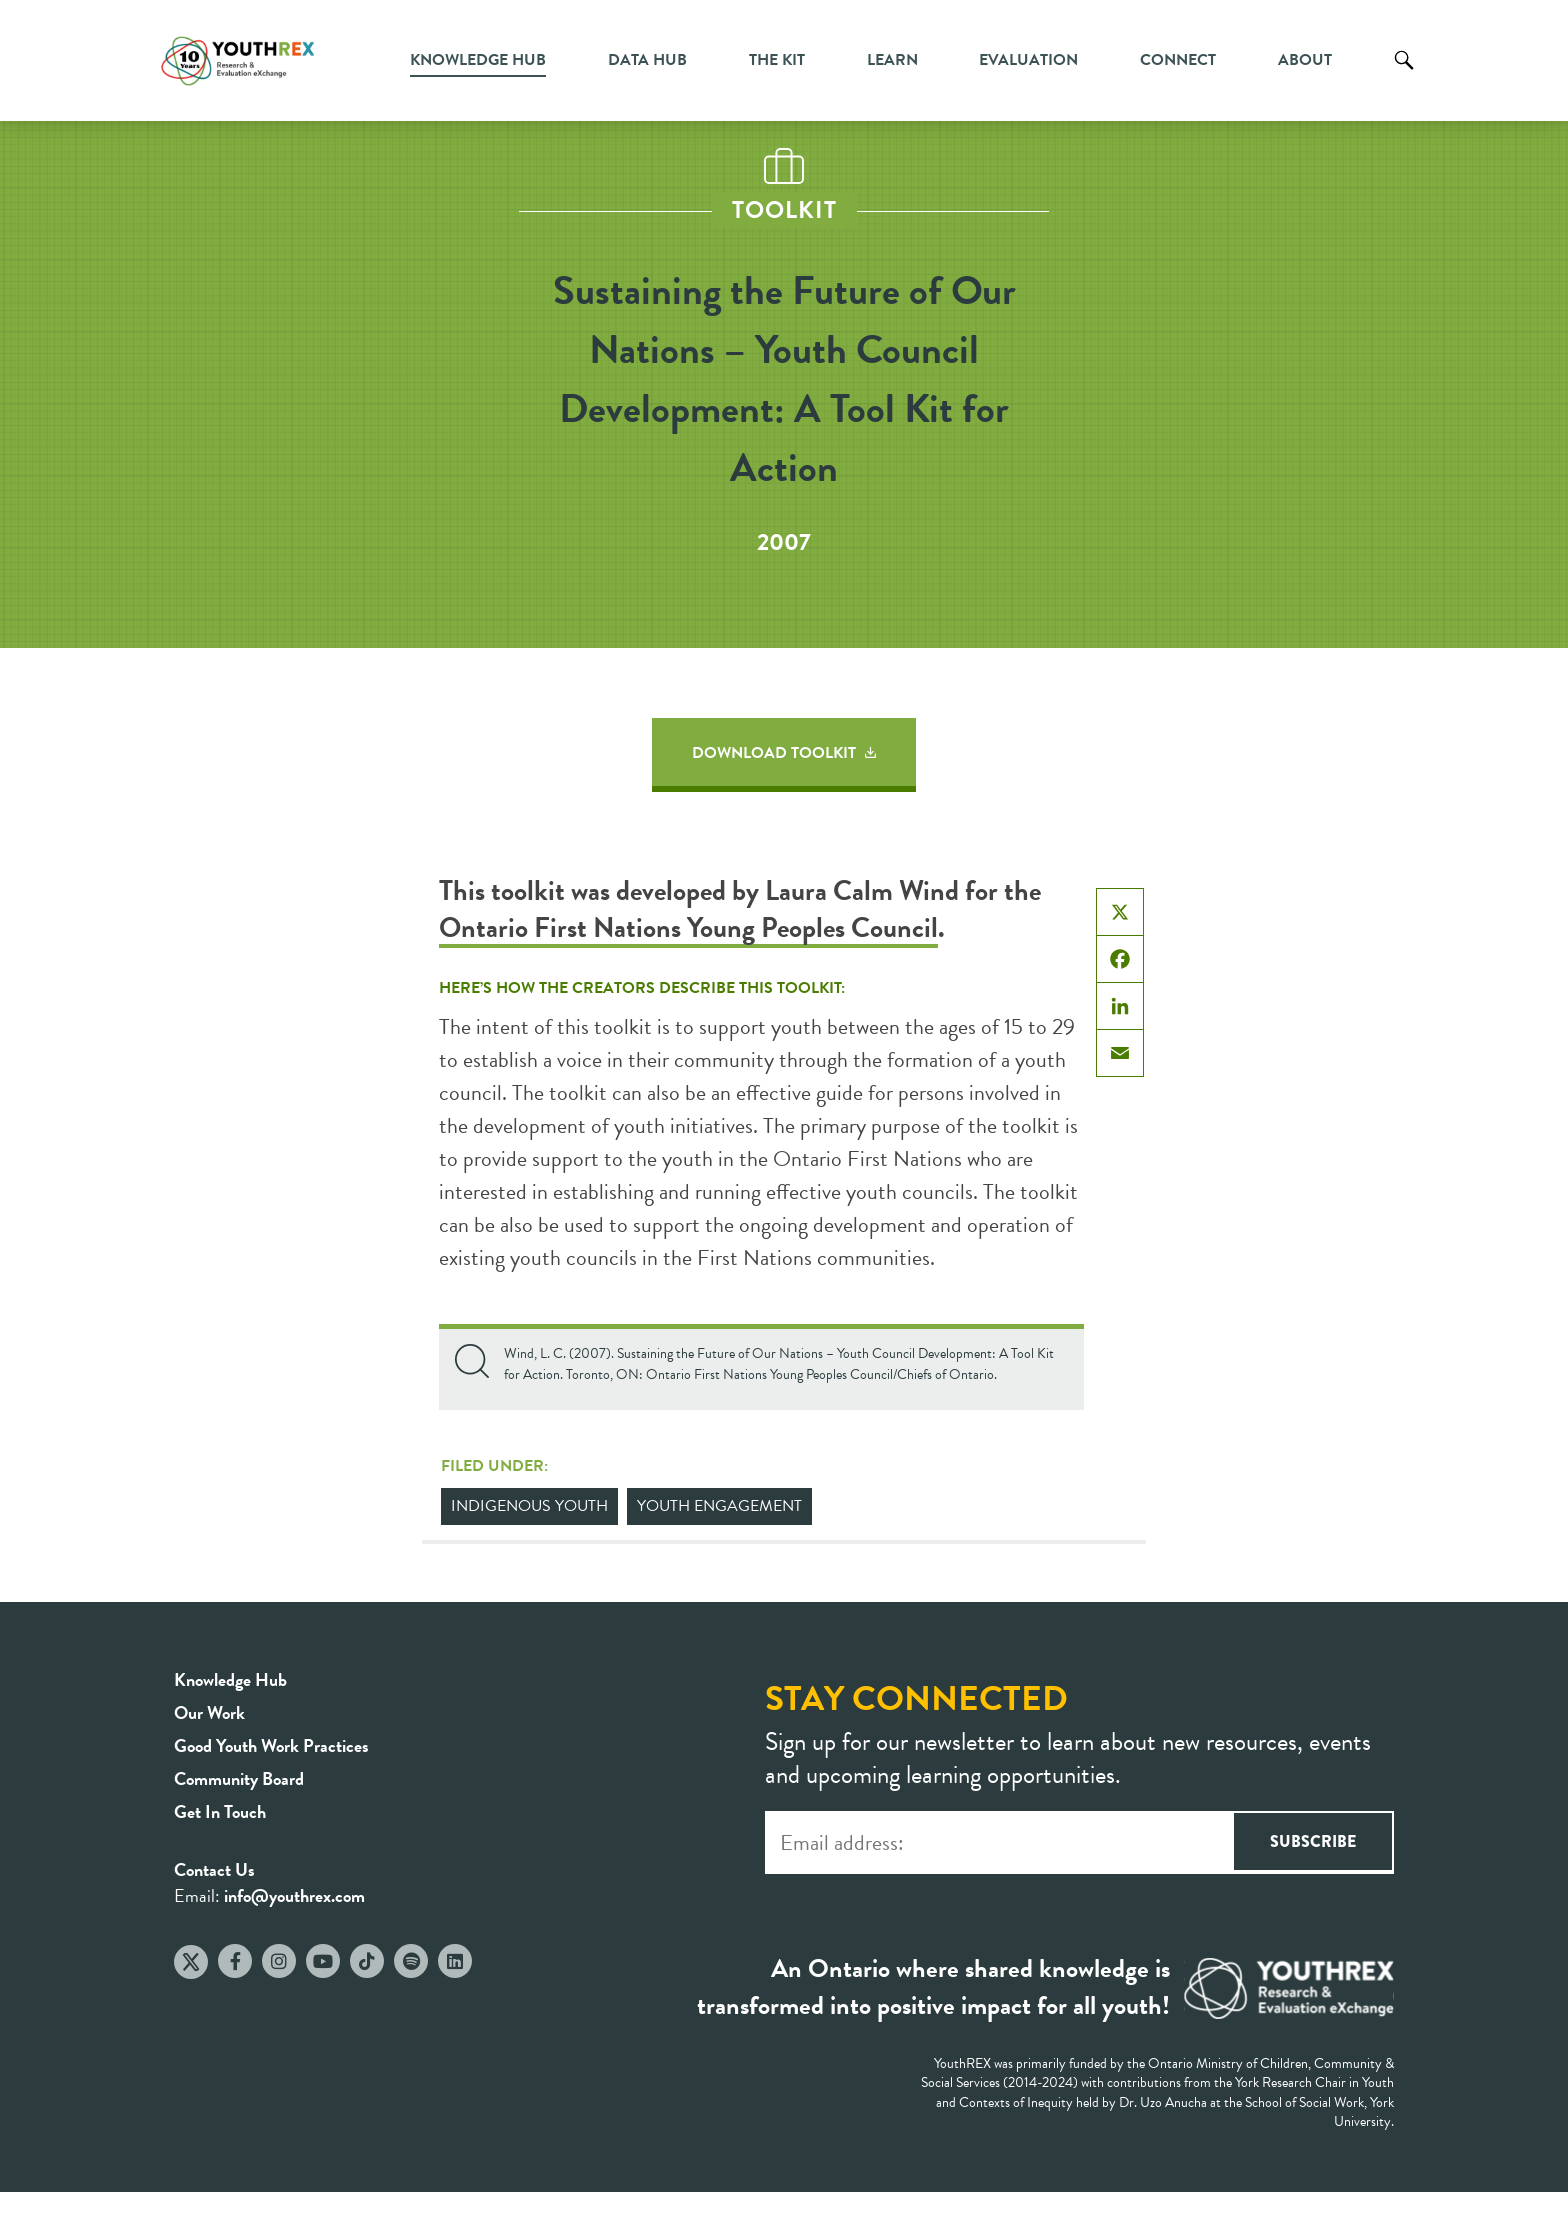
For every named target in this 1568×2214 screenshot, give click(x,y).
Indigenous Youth (529, 1506)
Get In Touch (220, 1811)
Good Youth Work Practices (271, 1745)
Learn (892, 60)
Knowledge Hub (478, 60)
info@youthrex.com (294, 1895)
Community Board (239, 1778)
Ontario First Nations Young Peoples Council (688, 927)
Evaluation (1028, 60)
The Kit (777, 60)
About (1305, 60)
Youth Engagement (719, 1506)
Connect (1178, 60)
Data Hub (647, 60)
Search (1404, 75)
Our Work (209, 1712)
